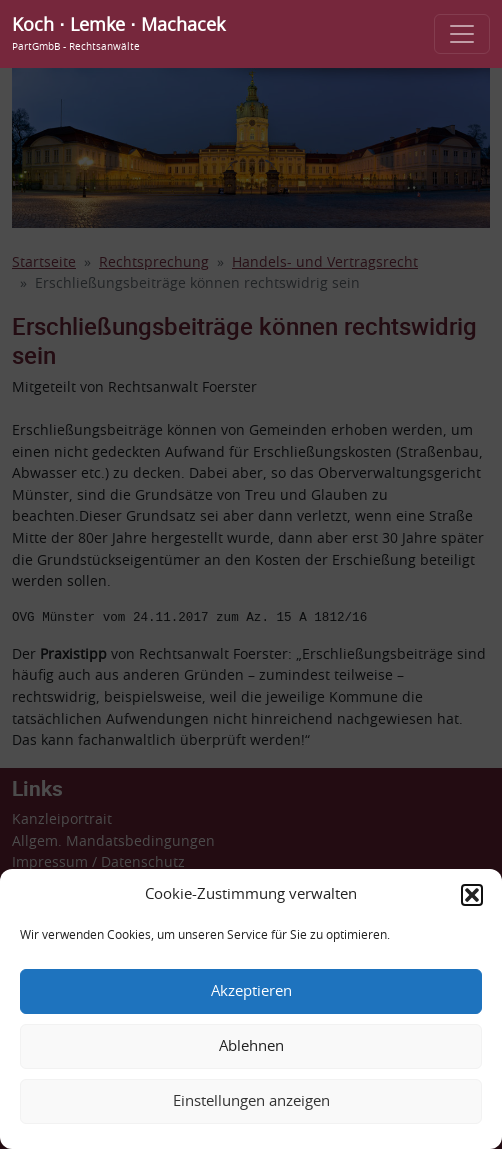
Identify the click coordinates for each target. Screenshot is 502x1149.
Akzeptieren (251, 991)
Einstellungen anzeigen (251, 1101)
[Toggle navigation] (462, 34)
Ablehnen (251, 1046)
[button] (472, 895)
